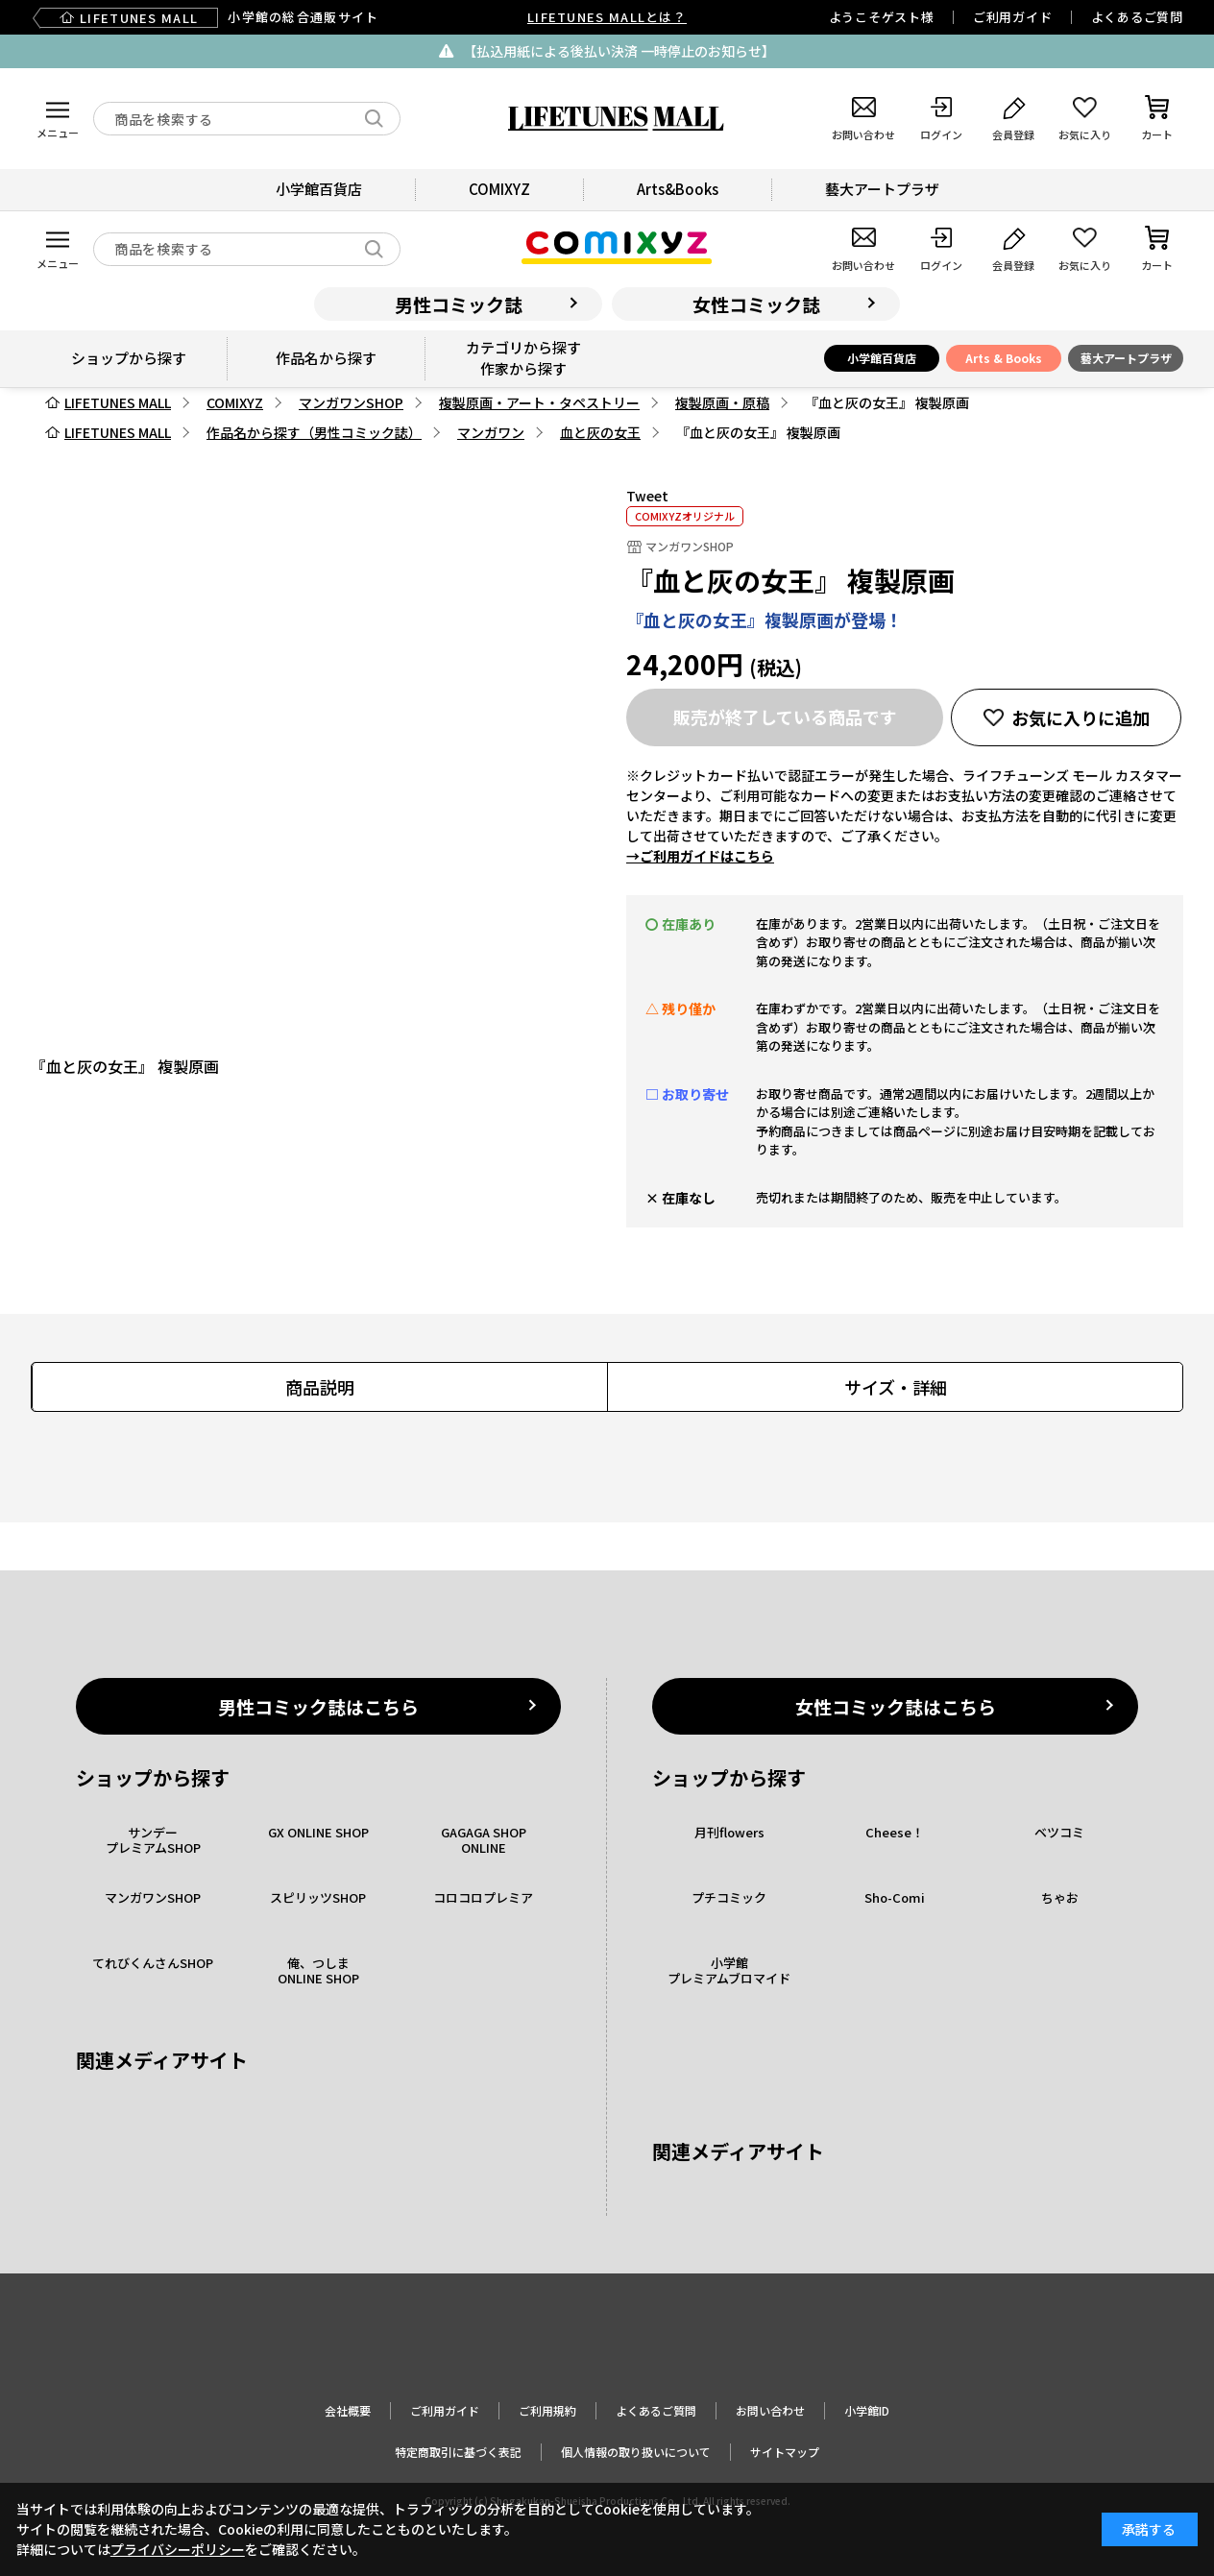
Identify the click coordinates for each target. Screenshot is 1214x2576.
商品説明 (319, 1386)
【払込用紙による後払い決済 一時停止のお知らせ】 (619, 51)
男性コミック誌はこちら (318, 1706)
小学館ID (866, 2410)
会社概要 (348, 2410)
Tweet (647, 495)
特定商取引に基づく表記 (458, 2451)
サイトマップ (784, 2451)
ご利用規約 (547, 2410)
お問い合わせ (770, 2410)
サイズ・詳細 (895, 1386)
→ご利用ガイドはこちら (700, 855)
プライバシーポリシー (177, 2549)
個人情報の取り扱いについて (636, 2451)
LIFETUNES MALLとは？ (607, 17)
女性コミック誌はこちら (895, 1706)
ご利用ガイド (1013, 17)
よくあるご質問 (1137, 17)
